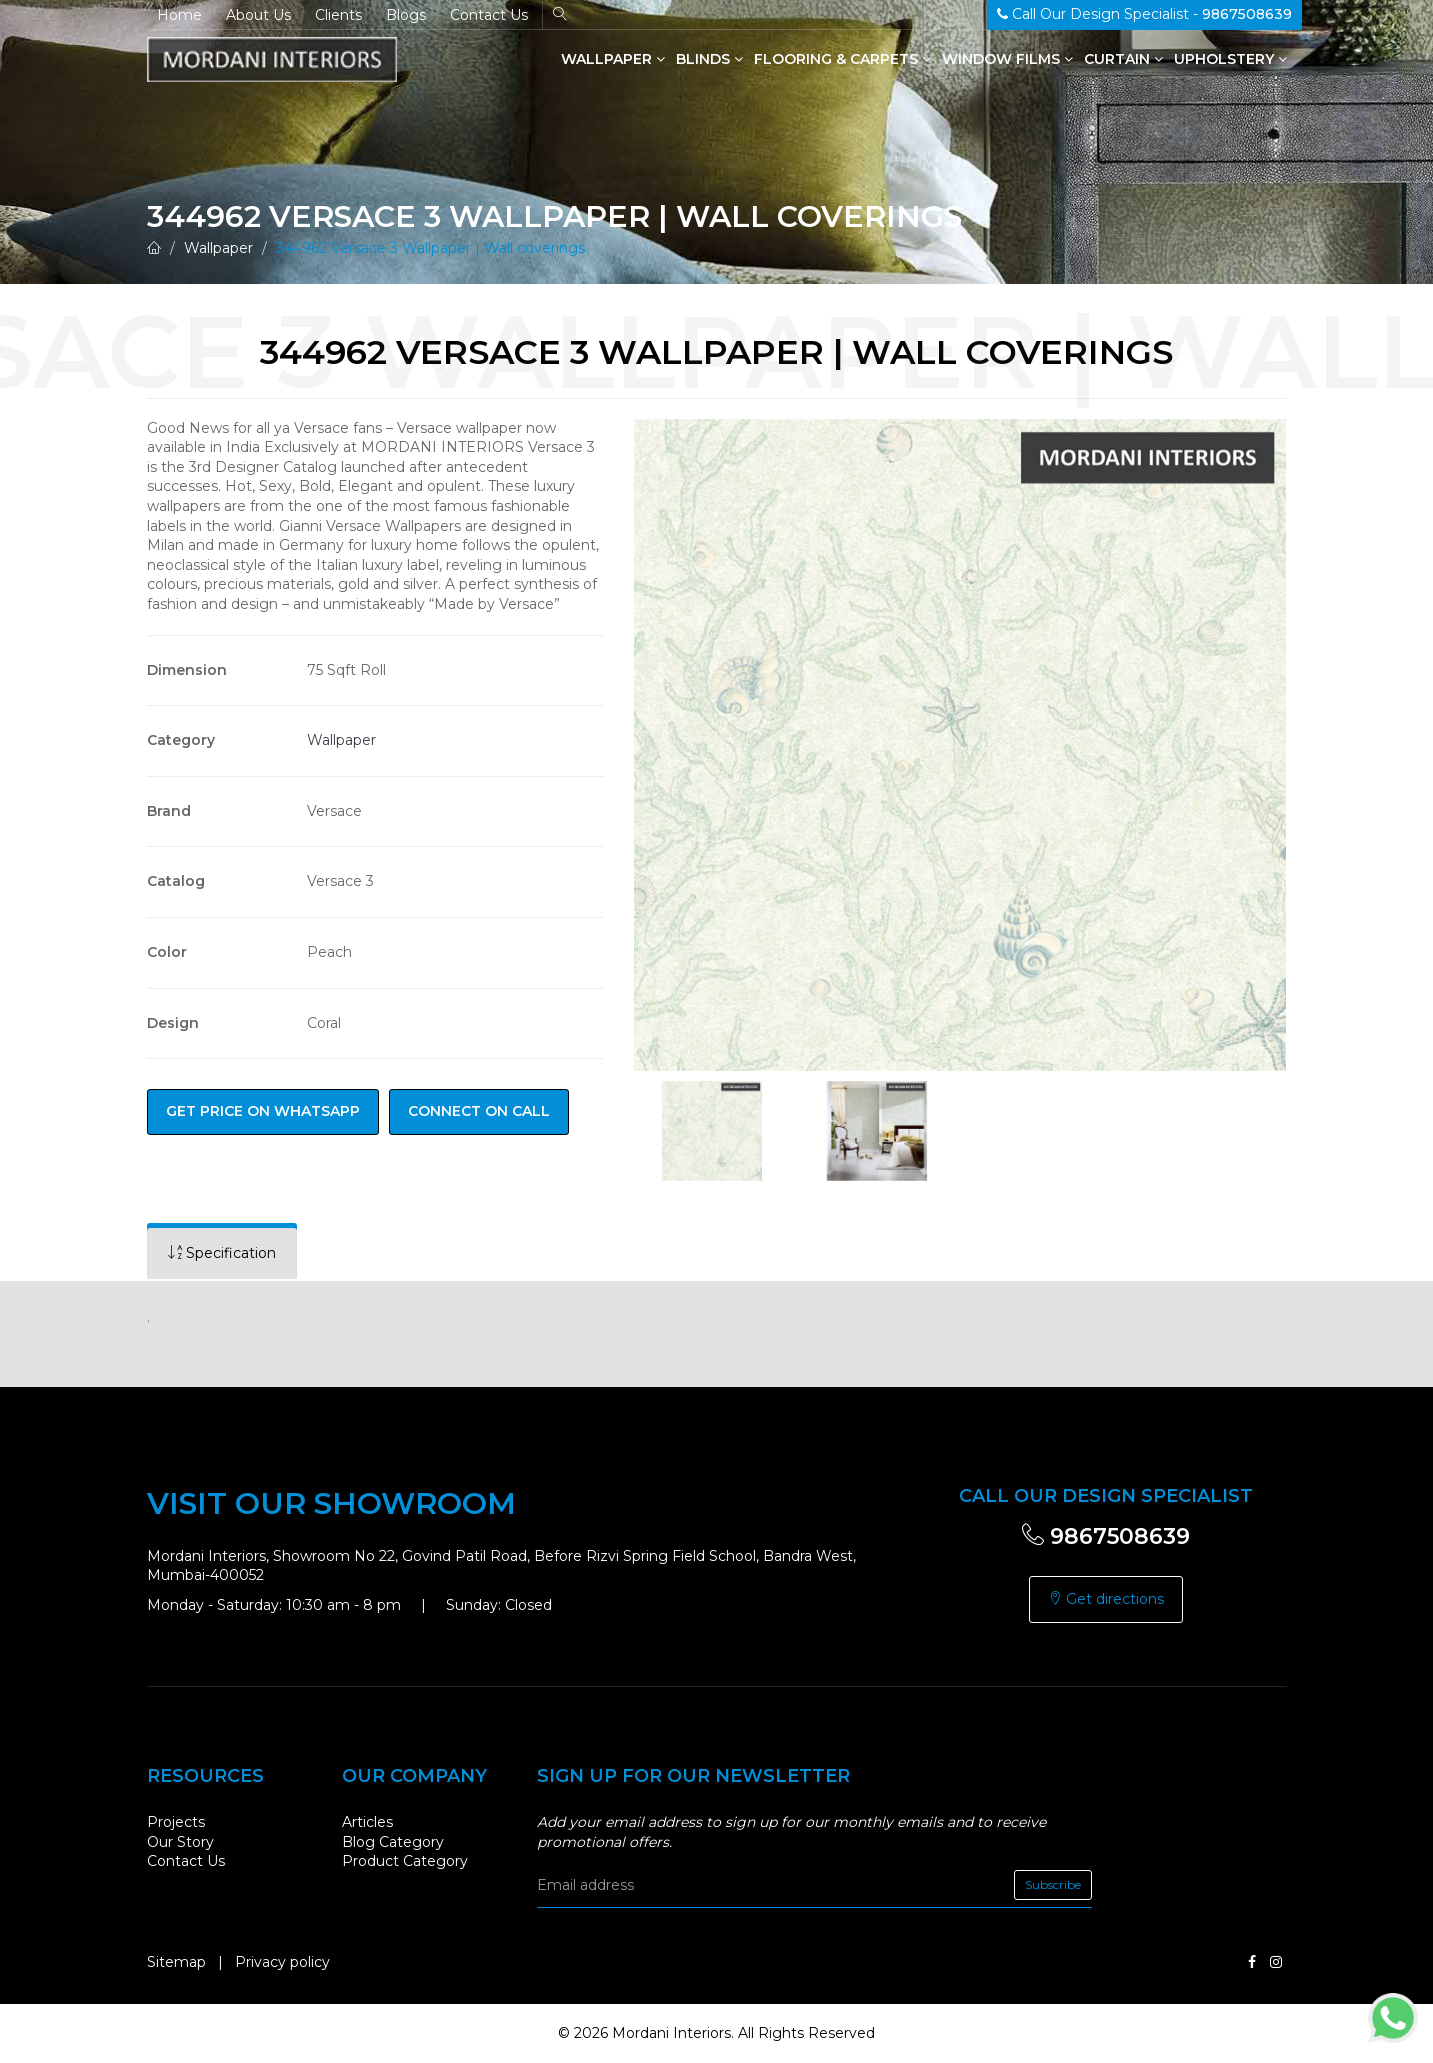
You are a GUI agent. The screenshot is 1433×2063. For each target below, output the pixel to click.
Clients (338, 15)
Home (179, 15)
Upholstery (1230, 59)
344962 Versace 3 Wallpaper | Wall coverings (430, 248)
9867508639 (1106, 1536)
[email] (814, 1885)
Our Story (180, 1842)
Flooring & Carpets (842, 59)
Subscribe (1053, 1884)
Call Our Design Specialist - (1144, 14)
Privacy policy (282, 1962)
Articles (367, 1822)
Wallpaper (613, 59)
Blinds (709, 59)
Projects (176, 1822)
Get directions (1106, 1599)
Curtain (1123, 59)
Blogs (406, 15)
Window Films (1007, 59)
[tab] (222, 1253)
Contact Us (489, 15)
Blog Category (393, 1842)
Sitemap (176, 1962)
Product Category (405, 1861)
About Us (258, 15)
